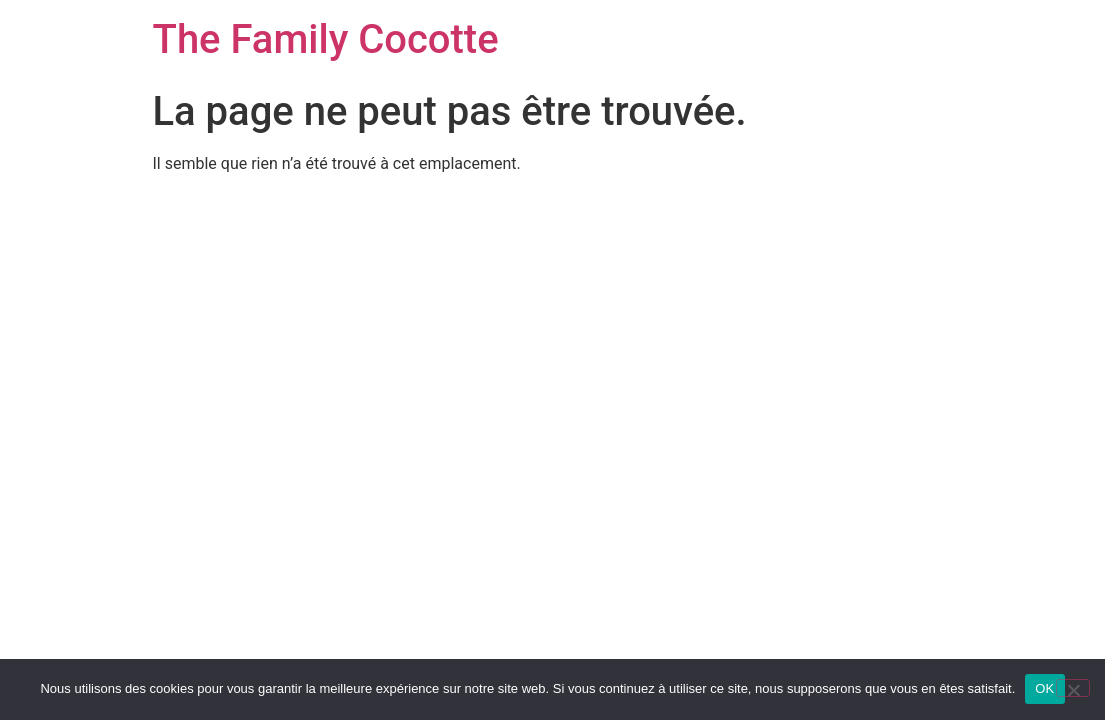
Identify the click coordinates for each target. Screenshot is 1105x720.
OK (1044, 688)
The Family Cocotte (326, 39)
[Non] (1073, 688)
